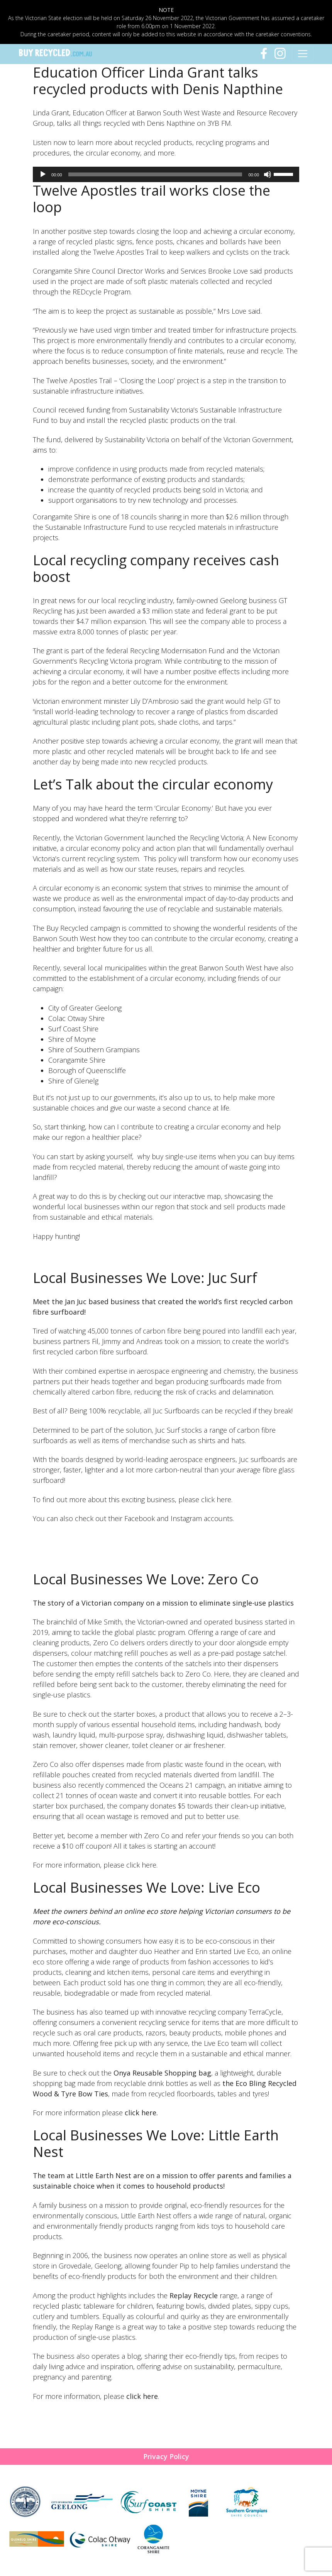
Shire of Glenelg (73, 1080)
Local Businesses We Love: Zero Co (146, 1579)
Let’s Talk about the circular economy (153, 784)
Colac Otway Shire (76, 1018)
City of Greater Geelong (85, 1007)
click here (140, 2112)
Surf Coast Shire (73, 1028)
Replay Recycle (193, 2295)
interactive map (197, 1196)
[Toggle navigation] (302, 53)
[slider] (155, 174)
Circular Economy (183, 808)
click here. (216, 1499)
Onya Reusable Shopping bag (162, 2072)
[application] (166, 174)
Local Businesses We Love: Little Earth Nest (156, 2143)
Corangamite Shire (76, 1060)
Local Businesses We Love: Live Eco (146, 1887)
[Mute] (267, 174)
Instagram (186, 1518)
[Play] (43, 174)
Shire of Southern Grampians (94, 1049)
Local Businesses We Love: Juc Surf (145, 1277)
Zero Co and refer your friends (192, 1835)
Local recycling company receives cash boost (156, 568)
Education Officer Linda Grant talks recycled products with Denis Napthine (158, 80)
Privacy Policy (166, 2456)
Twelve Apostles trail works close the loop (151, 198)
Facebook (139, 1518)
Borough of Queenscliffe (87, 1070)
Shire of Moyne (72, 1039)
